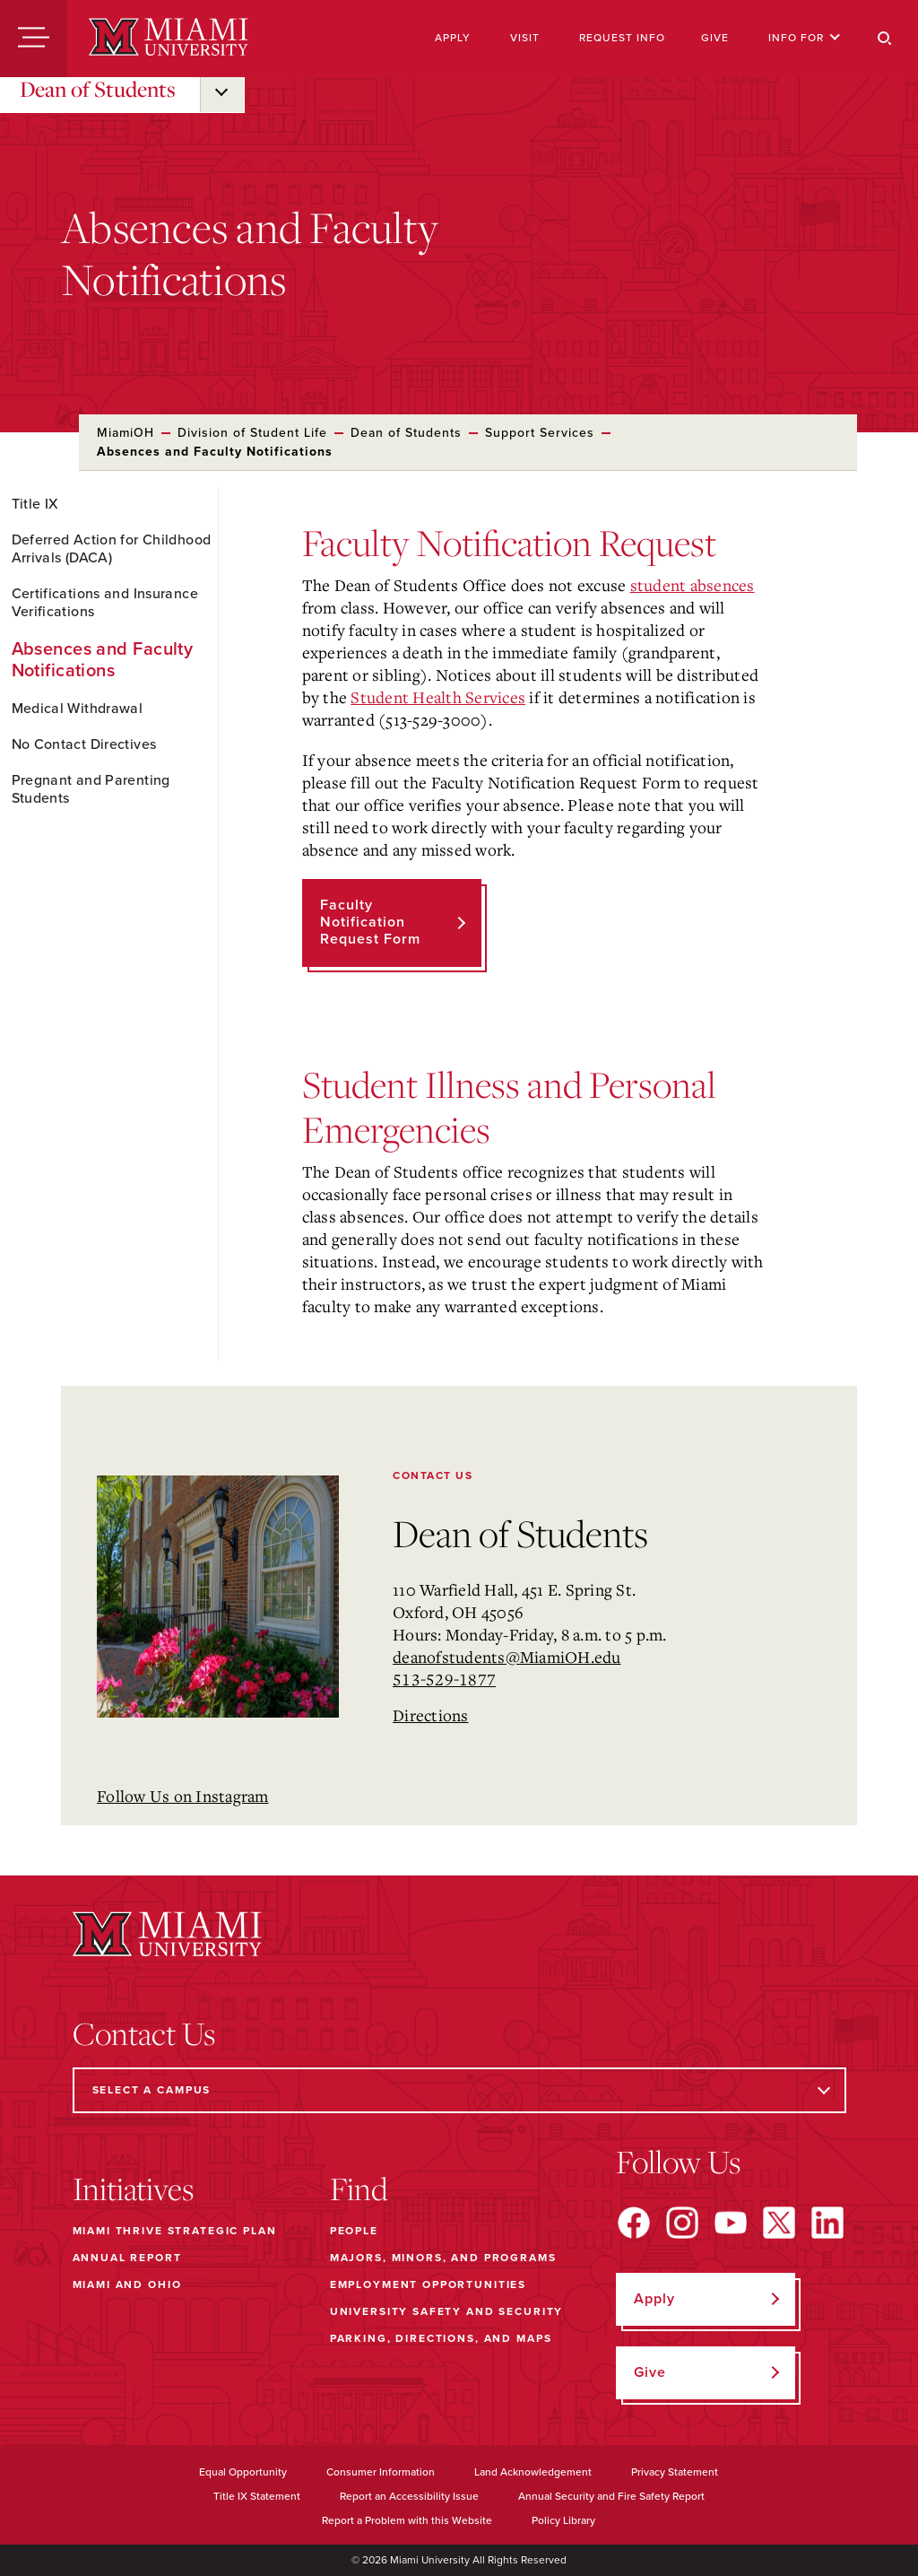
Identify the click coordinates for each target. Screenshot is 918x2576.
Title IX (35, 504)
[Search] (885, 38)
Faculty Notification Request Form (370, 922)
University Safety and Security (447, 2311)
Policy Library (563, 2520)
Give (715, 37)
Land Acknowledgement (533, 2472)
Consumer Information (380, 2472)
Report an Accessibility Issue (409, 2496)
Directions (431, 1715)
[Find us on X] (779, 2223)
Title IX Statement (256, 2496)
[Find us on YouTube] (731, 2223)
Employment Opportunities (428, 2284)
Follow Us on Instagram (183, 1795)
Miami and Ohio (127, 2284)
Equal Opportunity (243, 2472)
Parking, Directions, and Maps (441, 2338)
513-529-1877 (444, 1679)
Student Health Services (438, 697)
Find (359, 2188)
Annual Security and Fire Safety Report (611, 2496)
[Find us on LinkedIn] (827, 2223)
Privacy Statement (674, 2472)
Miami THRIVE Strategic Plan (175, 2230)
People (354, 2230)
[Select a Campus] (459, 2090)
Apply (453, 37)
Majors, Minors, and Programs (443, 2257)
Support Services (539, 432)
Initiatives (133, 2188)
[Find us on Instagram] (682, 2223)
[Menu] (33, 38)
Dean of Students (98, 88)
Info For (804, 37)
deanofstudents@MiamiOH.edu (507, 1656)
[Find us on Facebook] (634, 2223)
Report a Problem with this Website (407, 2520)
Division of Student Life (252, 432)
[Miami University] (168, 38)
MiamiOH (125, 432)
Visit (525, 37)
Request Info (622, 37)
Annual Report (127, 2257)
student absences (692, 585)
